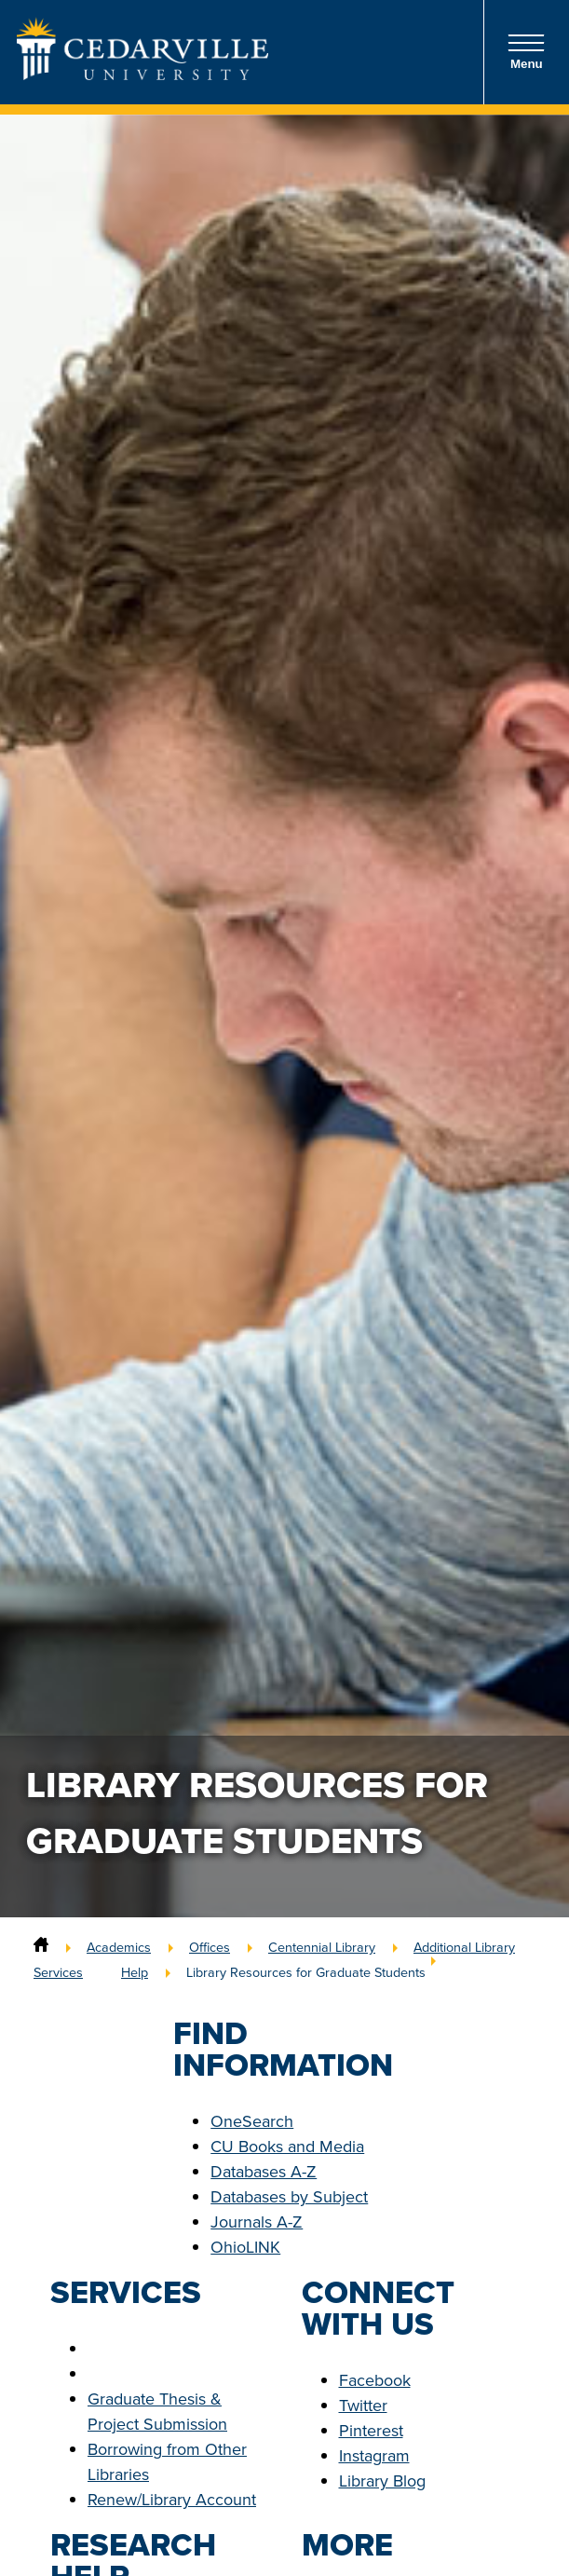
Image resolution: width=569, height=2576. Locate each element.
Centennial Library (321, 1947)
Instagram (374, 2456)
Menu (526, 52)
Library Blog (382, 2481)
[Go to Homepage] (142, 74)
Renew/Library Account (172, 2499)
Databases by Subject (289, 2197)
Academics (119, 1947)
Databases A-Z (263, 2172)
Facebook (375, 2380)
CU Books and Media (287, 2146)
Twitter (363, 2405)
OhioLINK (245, 2247)
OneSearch (251, 2121)
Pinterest (371, 2431)
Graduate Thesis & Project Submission (157, 2411)
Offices (209, 1947)
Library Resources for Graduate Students (306, 1972)
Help (134, 1972)
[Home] (41, 1947)
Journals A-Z (256, 2222)
